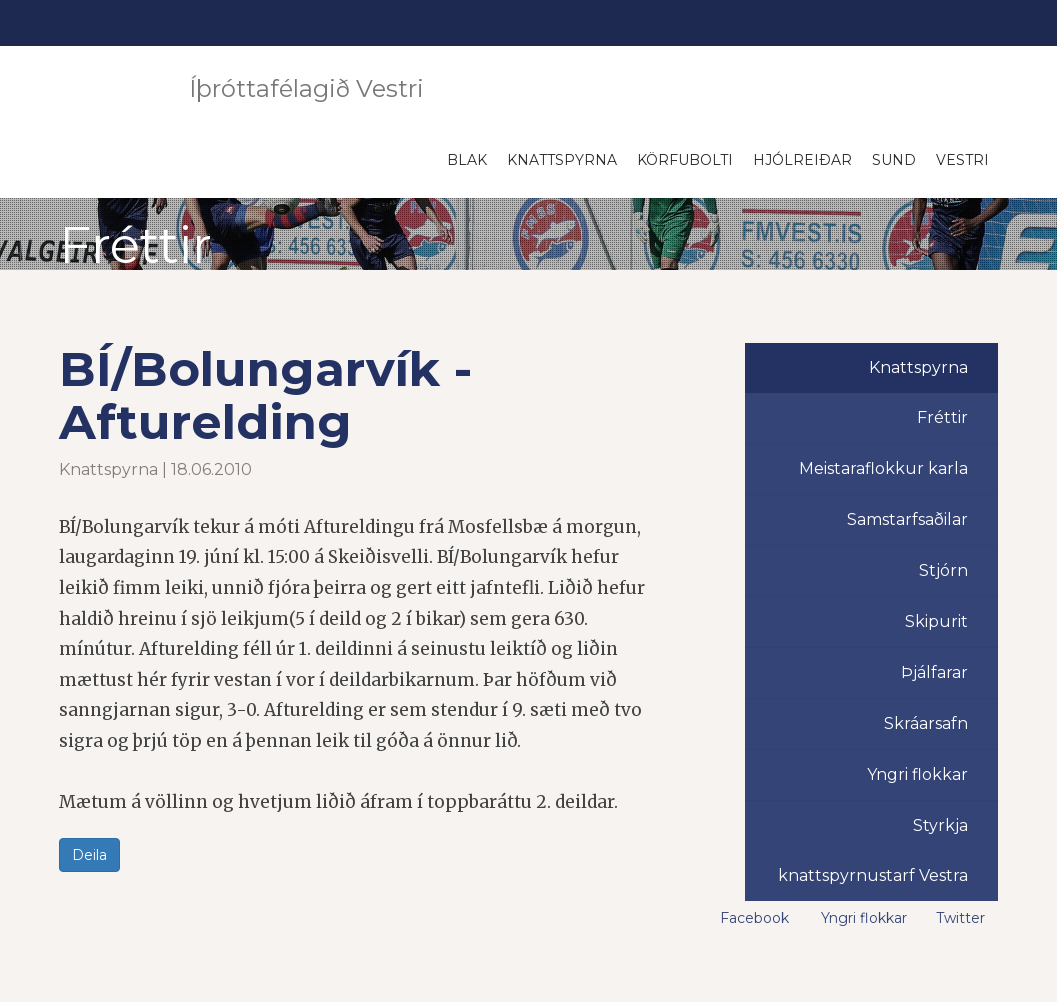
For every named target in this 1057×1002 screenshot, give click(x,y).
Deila (89, 855)
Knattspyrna (562, 160)
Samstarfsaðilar (907, 519)
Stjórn (943, 570)
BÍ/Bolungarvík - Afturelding (265, 395)
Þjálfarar (934, 672)
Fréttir (942, 417)
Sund (894, 160)
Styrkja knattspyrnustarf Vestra (873, 850)
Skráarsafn (926, 723)
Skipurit (936, 621)
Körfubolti (685, 160)
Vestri (962, 160)
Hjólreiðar (802, 160)
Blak (467, 160)
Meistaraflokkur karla (883, 468)
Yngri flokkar (917, 774)
